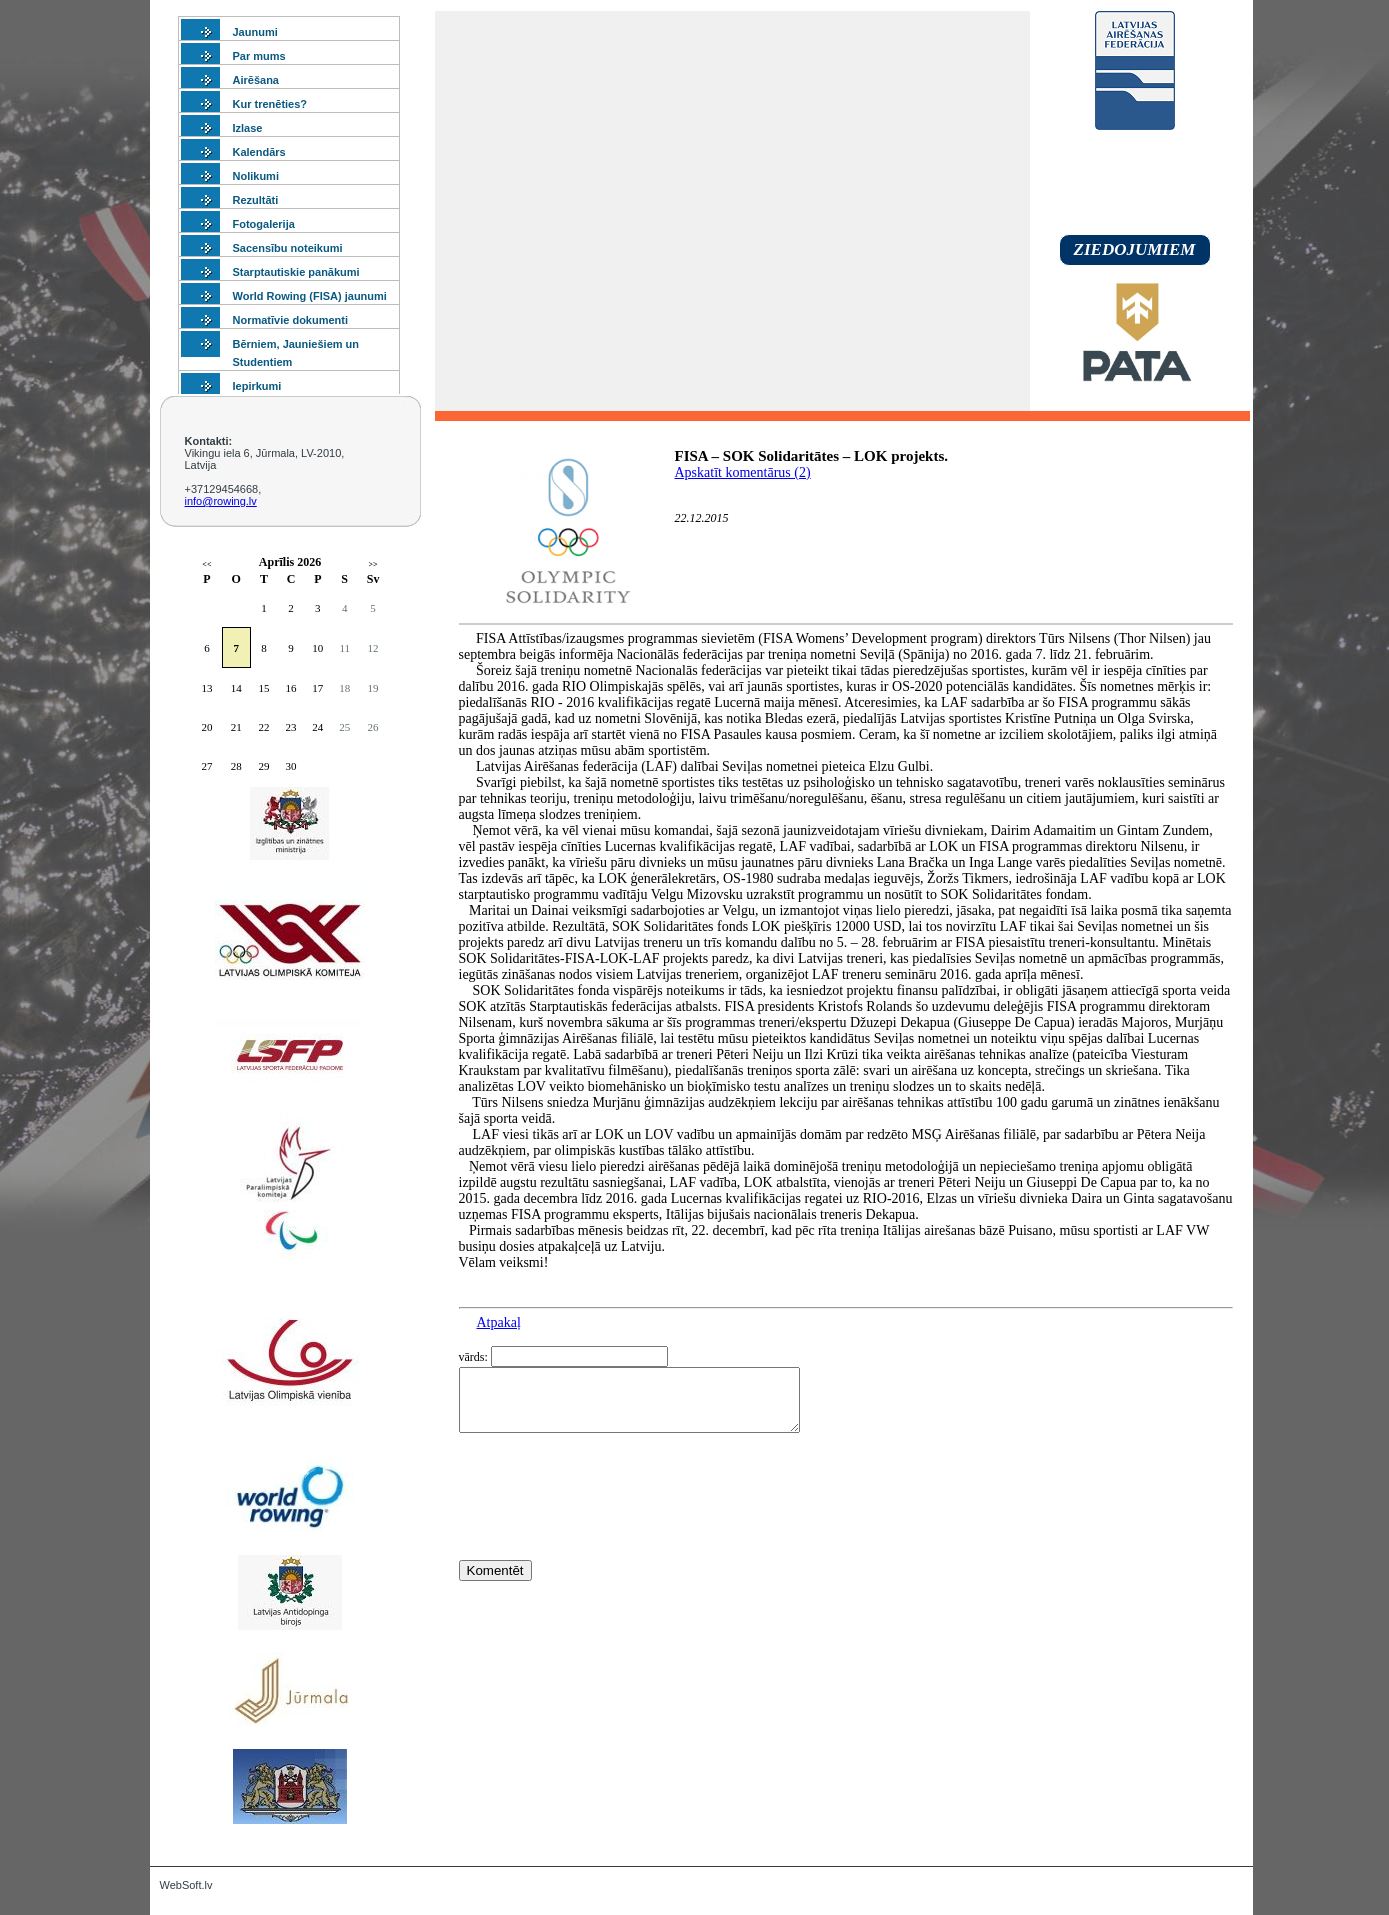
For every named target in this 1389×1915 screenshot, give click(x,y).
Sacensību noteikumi (288, 248)
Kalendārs (259, 152)
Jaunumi (255, 32)
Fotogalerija (264, 224)
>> (372, 564)
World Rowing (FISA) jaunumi (310, 296)
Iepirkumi (257, 386)
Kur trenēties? (270, 104)
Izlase (248, 128)
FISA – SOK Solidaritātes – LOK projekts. (812, 456)
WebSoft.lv (186, 1885)
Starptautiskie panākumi (296, 272)
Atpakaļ (499, 1322)
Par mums (259, 56)
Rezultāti (256, 200)
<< (206, 564)
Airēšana (256, 80)
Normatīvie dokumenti (291, 320)
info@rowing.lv (221, 501)
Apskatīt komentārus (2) (743, 472)
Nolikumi (256, 176)
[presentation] (611, 1533)
